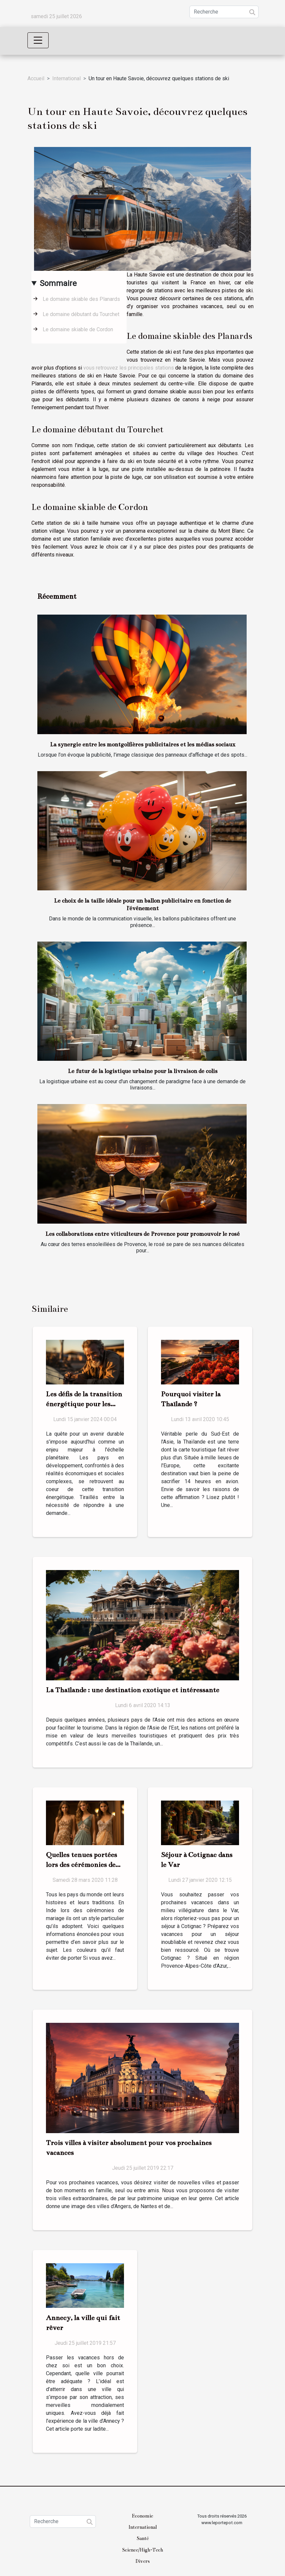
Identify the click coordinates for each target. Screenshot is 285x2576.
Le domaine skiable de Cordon (78, 329)
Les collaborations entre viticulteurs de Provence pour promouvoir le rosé (142, 1234)
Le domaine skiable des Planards (81, 299)
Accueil (35, 78)
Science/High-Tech (142, 2550)
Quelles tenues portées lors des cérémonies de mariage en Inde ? (81, 1864)
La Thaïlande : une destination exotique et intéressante (132, 1690)
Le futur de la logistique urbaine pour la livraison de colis (143, 1071)
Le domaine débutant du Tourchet (81, 314)
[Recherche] (224, 12)
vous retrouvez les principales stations (128, 368)
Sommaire (58, 283)
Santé (143, 2538)
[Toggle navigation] (38, 40)
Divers (143, 2561)
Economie (142, 2516)
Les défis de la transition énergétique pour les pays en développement (84, 1404)
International (66, 78)
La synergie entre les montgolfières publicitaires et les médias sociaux (142, 744)
